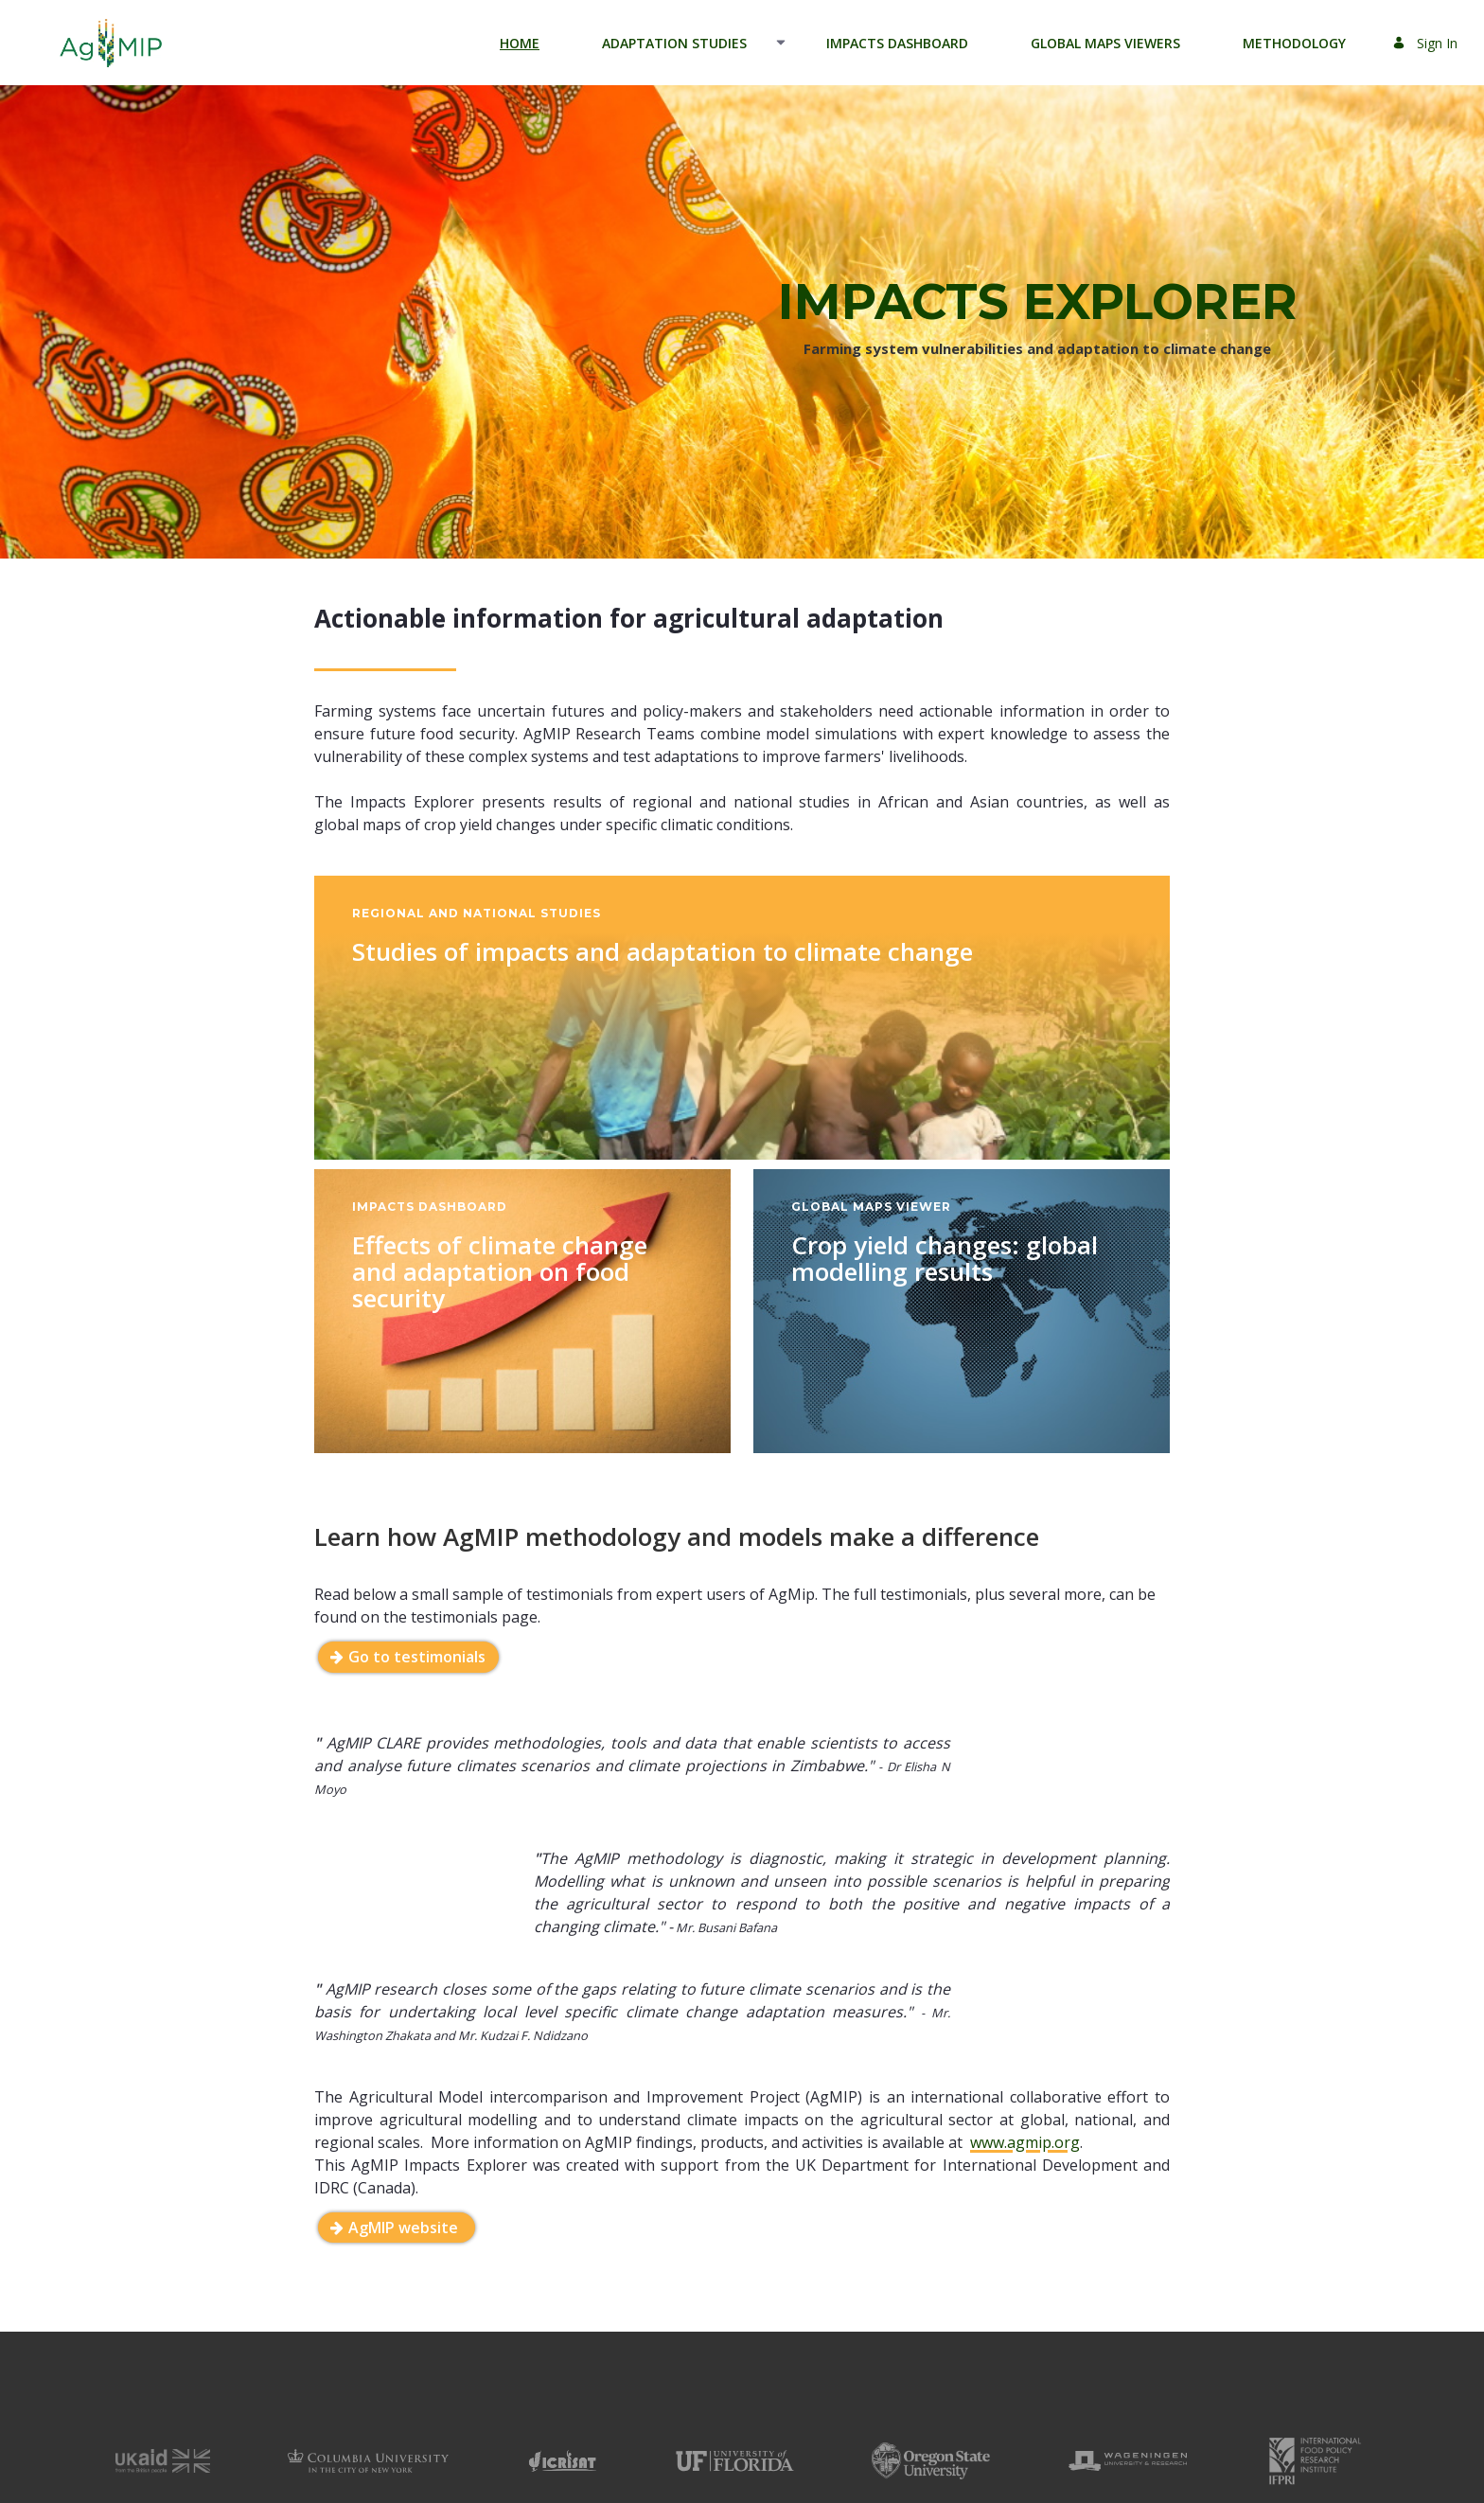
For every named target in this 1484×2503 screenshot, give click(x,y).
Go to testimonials (417, 1656)
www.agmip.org (1025, 2171)
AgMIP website (405, 2256)
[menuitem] (519, 43)
